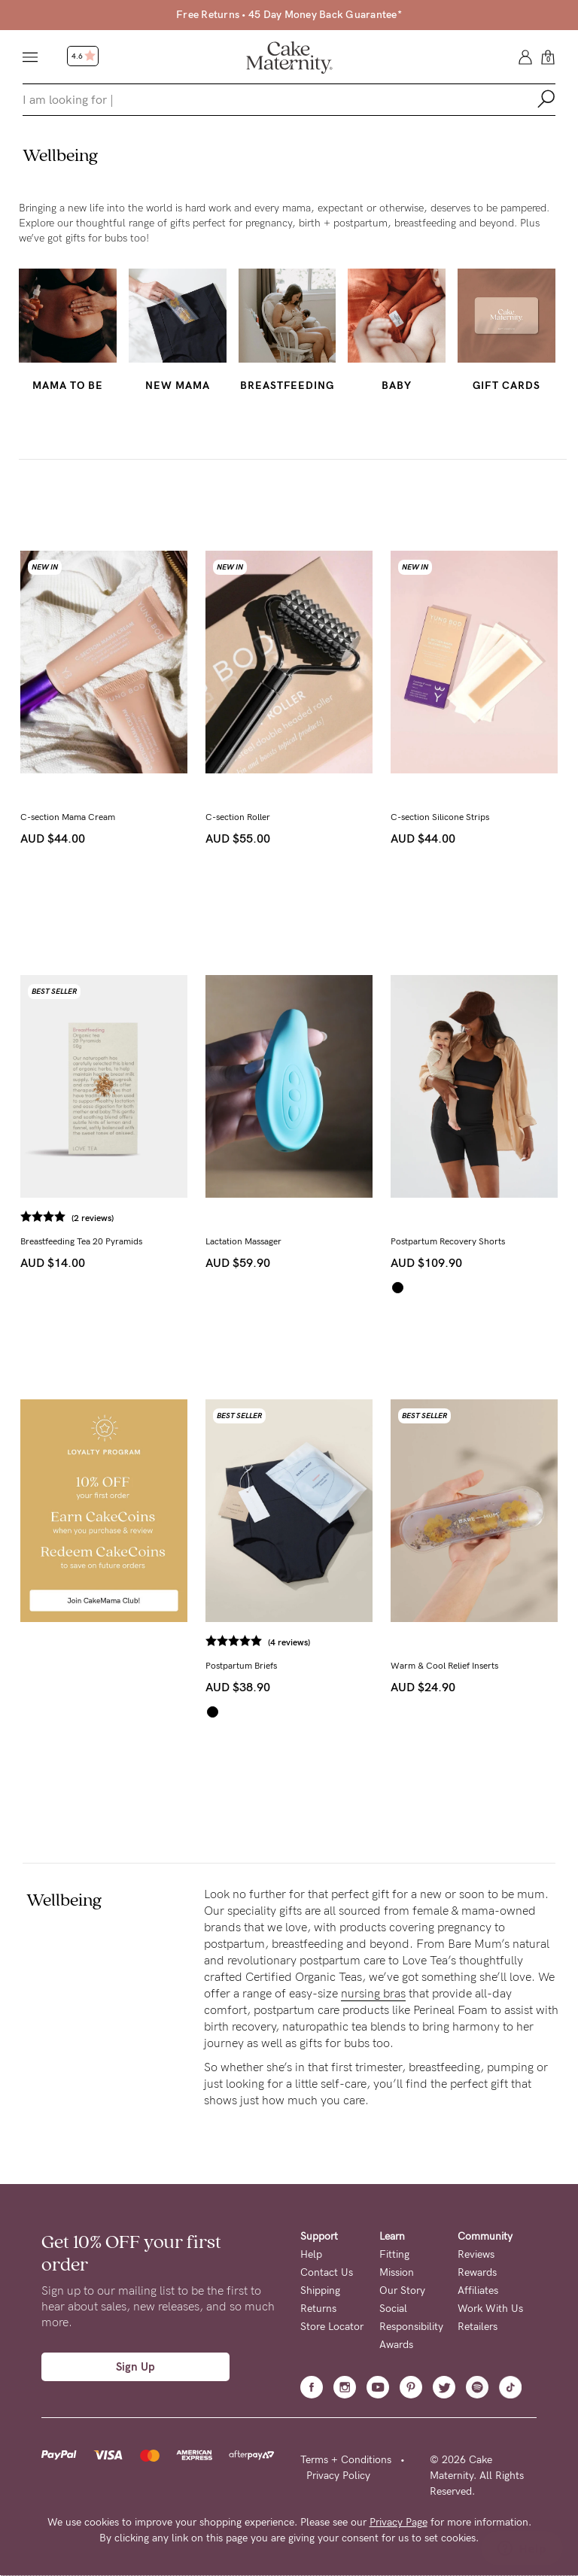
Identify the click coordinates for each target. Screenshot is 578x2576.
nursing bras (373, 1993)
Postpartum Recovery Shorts (448, 1241)
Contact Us (326, 2272)
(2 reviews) (92, 1218)
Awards (396, 2344)
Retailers (477, 2326)
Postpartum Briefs (241, 1665)
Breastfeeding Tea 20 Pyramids (81, 1241)
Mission (396, 2272)
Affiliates (478, 2290)
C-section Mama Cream (67, 817)
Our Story (402, 2290)
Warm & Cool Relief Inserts (444, 1665)
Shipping (320, 2290)
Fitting (394, 2254)
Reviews (476, 2254)
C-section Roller (237, 817)
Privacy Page (398, 2522)
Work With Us (490, 2308)
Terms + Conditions (345, 2459)
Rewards (477, 2272)
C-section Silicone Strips (440, 817)
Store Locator (332, 2326)
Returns (318, 2308)
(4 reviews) (289, 1642)
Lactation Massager (243, 1241)
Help (311, 2254)
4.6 (83, 56)
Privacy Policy (338, 2475)
